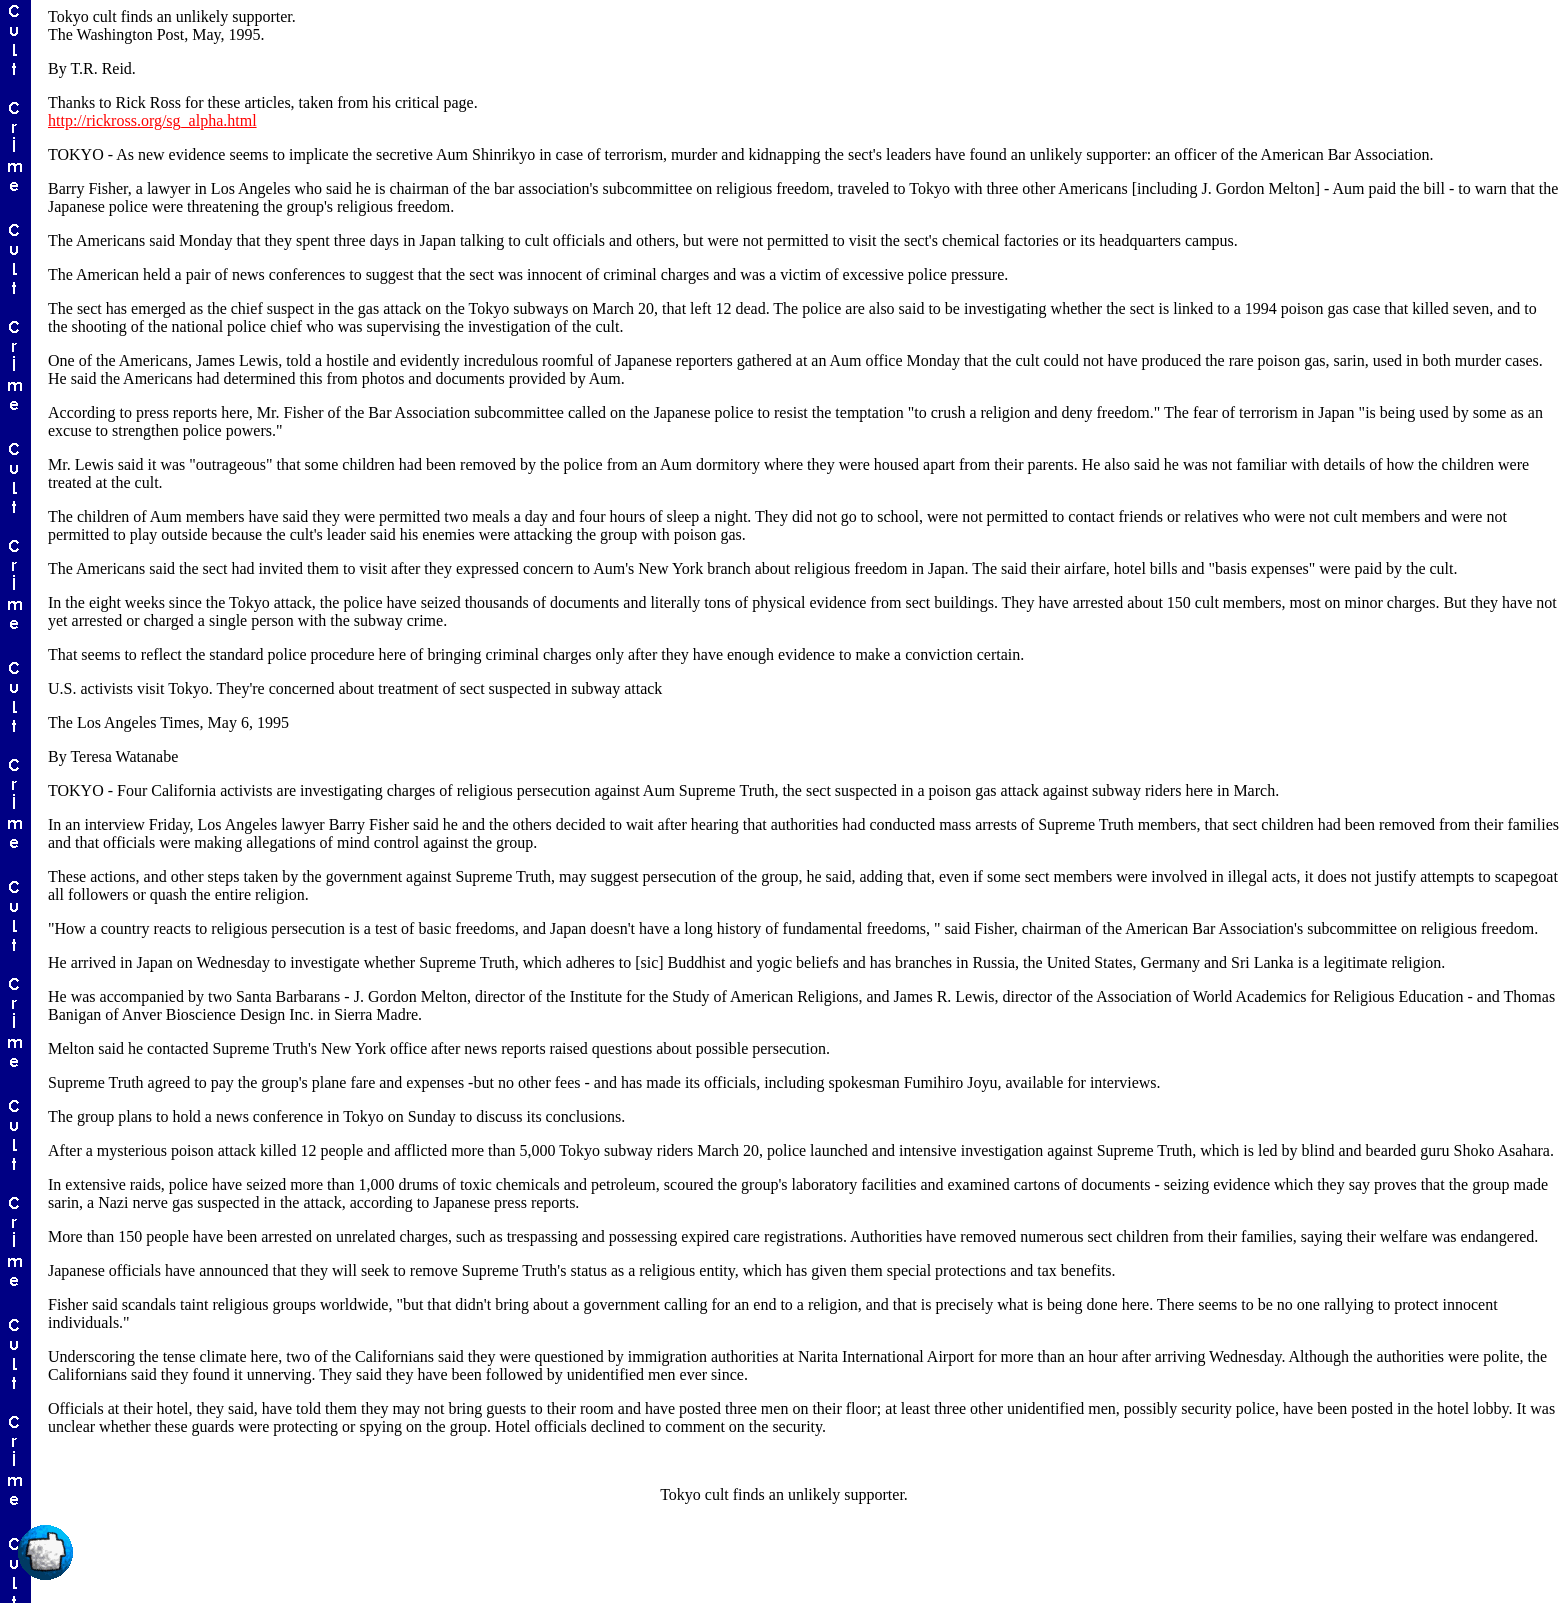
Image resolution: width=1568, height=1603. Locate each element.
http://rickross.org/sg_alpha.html (152, 120)
